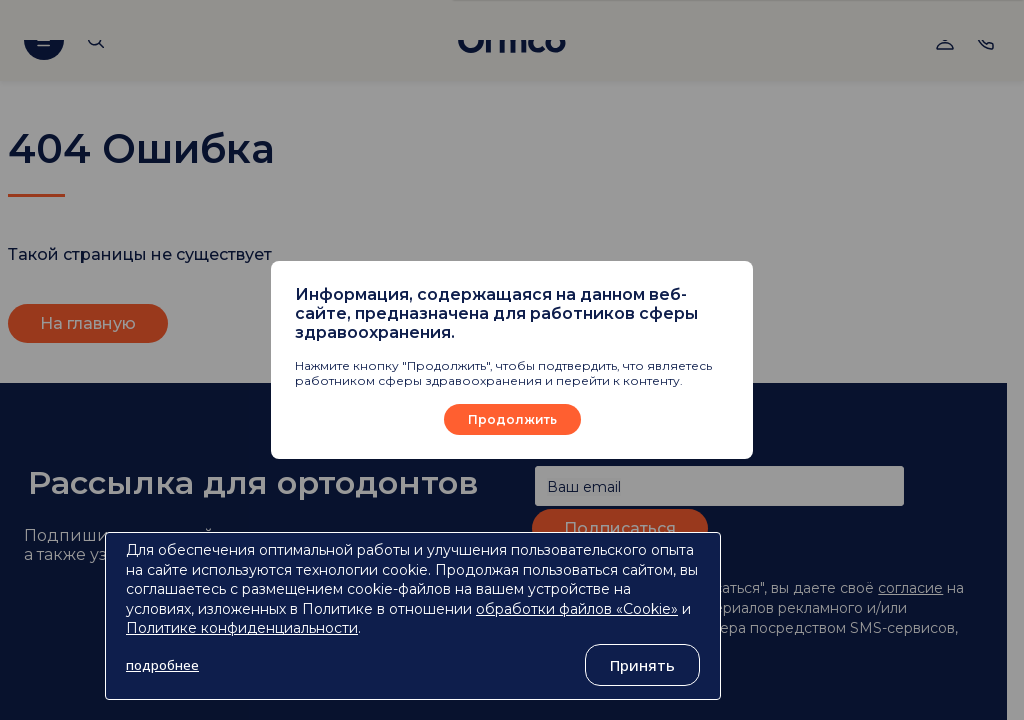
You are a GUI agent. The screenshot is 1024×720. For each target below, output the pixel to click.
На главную (88, 323)
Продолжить (512, 419)
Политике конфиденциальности (242, 628)
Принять (642, 665)
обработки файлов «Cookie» (577, 609)
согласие (910, 588)
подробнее (162, 665)
